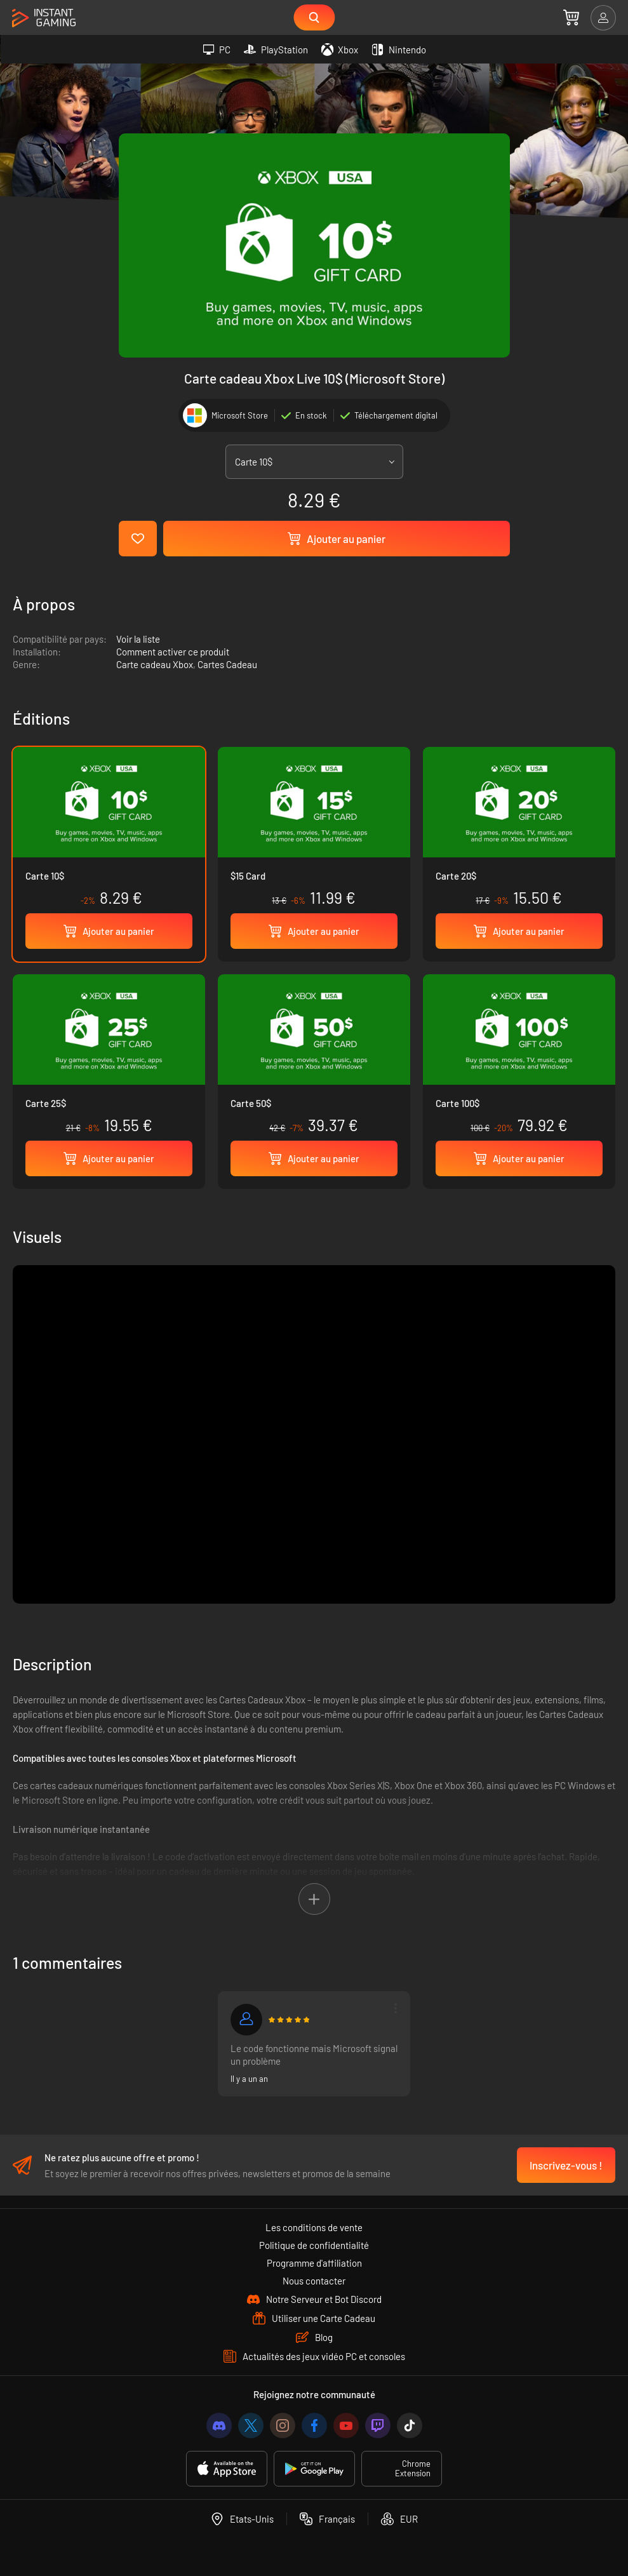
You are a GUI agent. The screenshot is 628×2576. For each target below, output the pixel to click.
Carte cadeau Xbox (154, 664)
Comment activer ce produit (172, 651)
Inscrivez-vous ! (566, 2165)
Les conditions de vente (314, 2227)
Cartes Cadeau (227, 664)
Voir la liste (138, 639)
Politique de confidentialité (314, 2245)
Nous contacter (314, 2280)
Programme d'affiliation (314, 2263)
